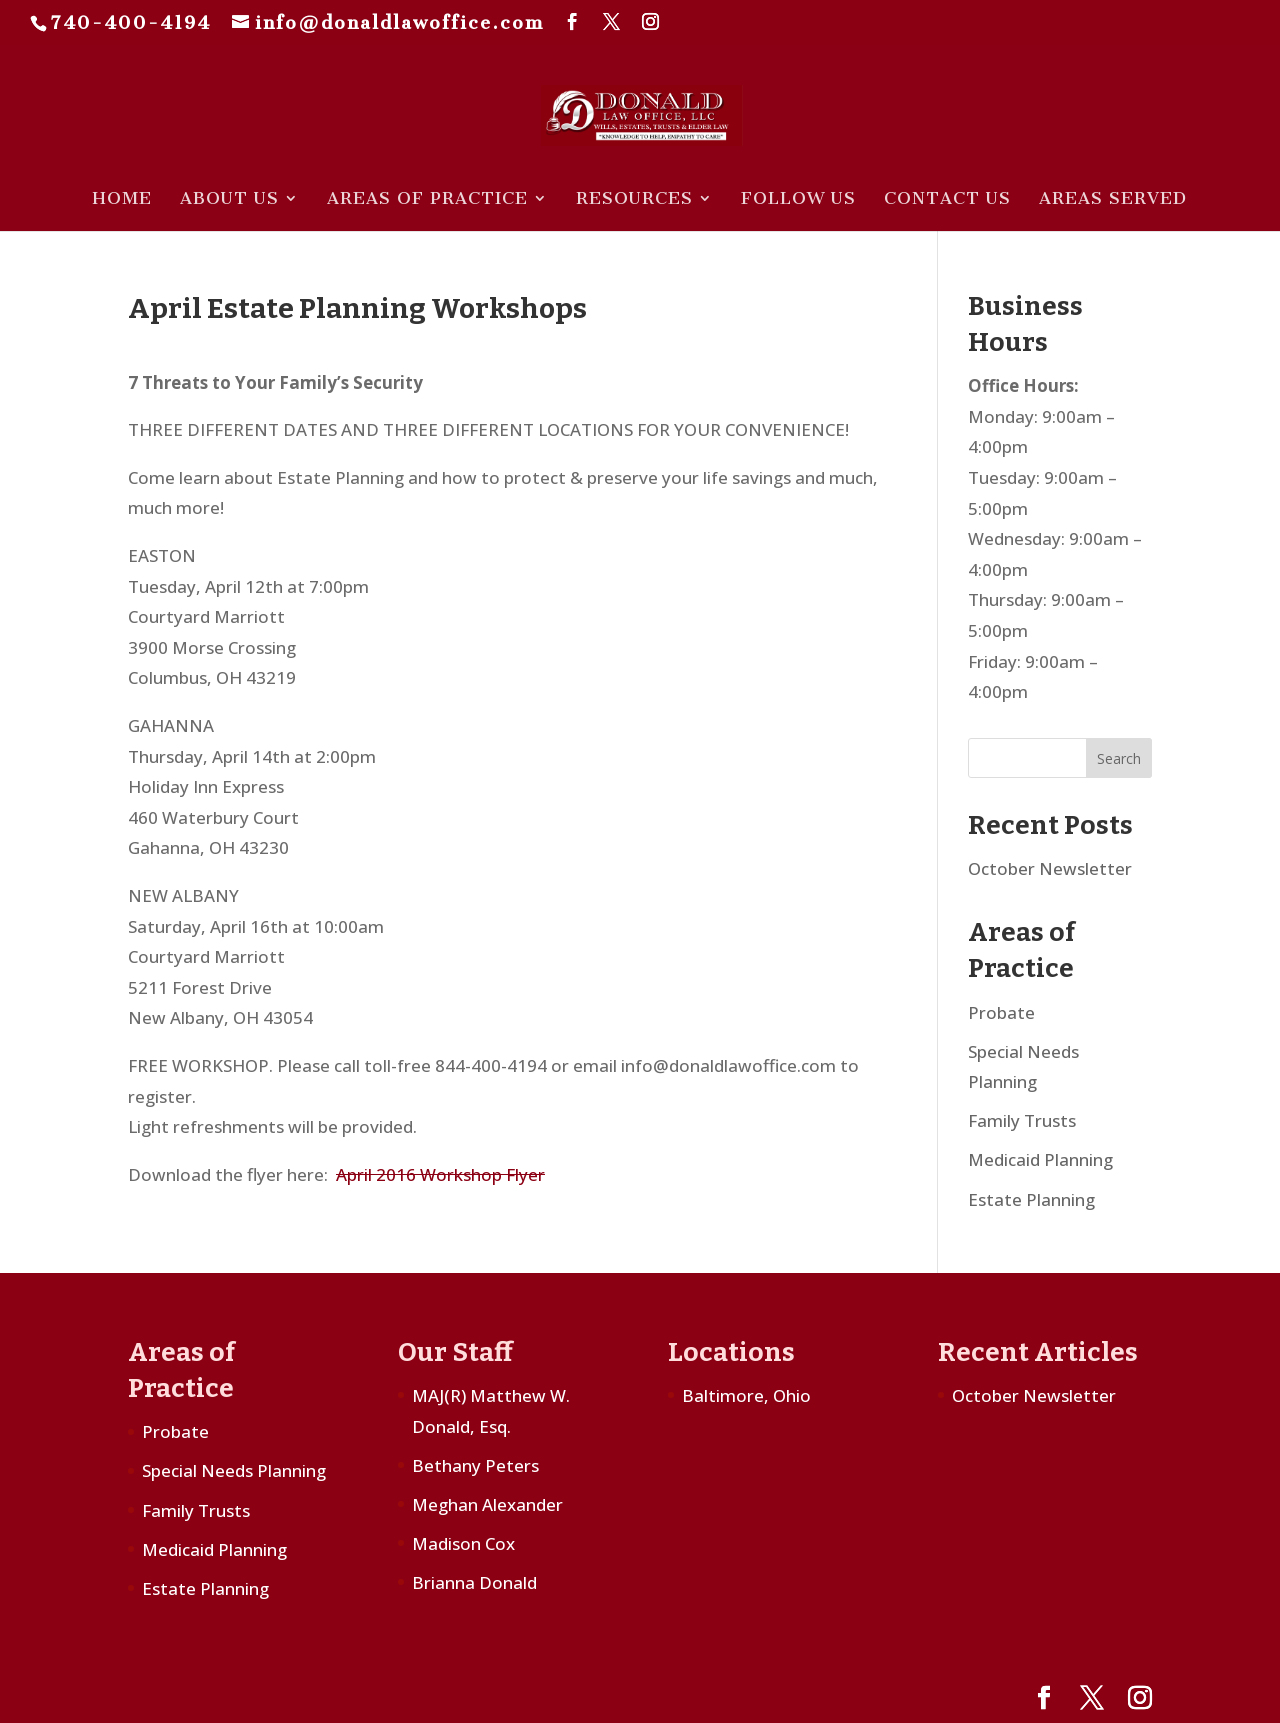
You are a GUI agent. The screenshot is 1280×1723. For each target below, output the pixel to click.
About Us (229, 199)
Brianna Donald (474, 1582)
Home (122, 199)
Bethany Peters (475, 1465)
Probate (1001, 1012)
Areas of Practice (427, 199)
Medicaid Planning (1040, 1159)
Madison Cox (463, 1543)
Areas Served (1113, 199)
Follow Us (798, 199)
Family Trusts (1022, 1120)
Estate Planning (1031, 1199)
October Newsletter (1050, 868)
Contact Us (947, 199)
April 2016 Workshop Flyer (440, 1174)
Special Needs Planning (234, 1470)
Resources (634, 199)
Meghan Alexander (487, 1504)
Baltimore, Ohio (746, 1395)
